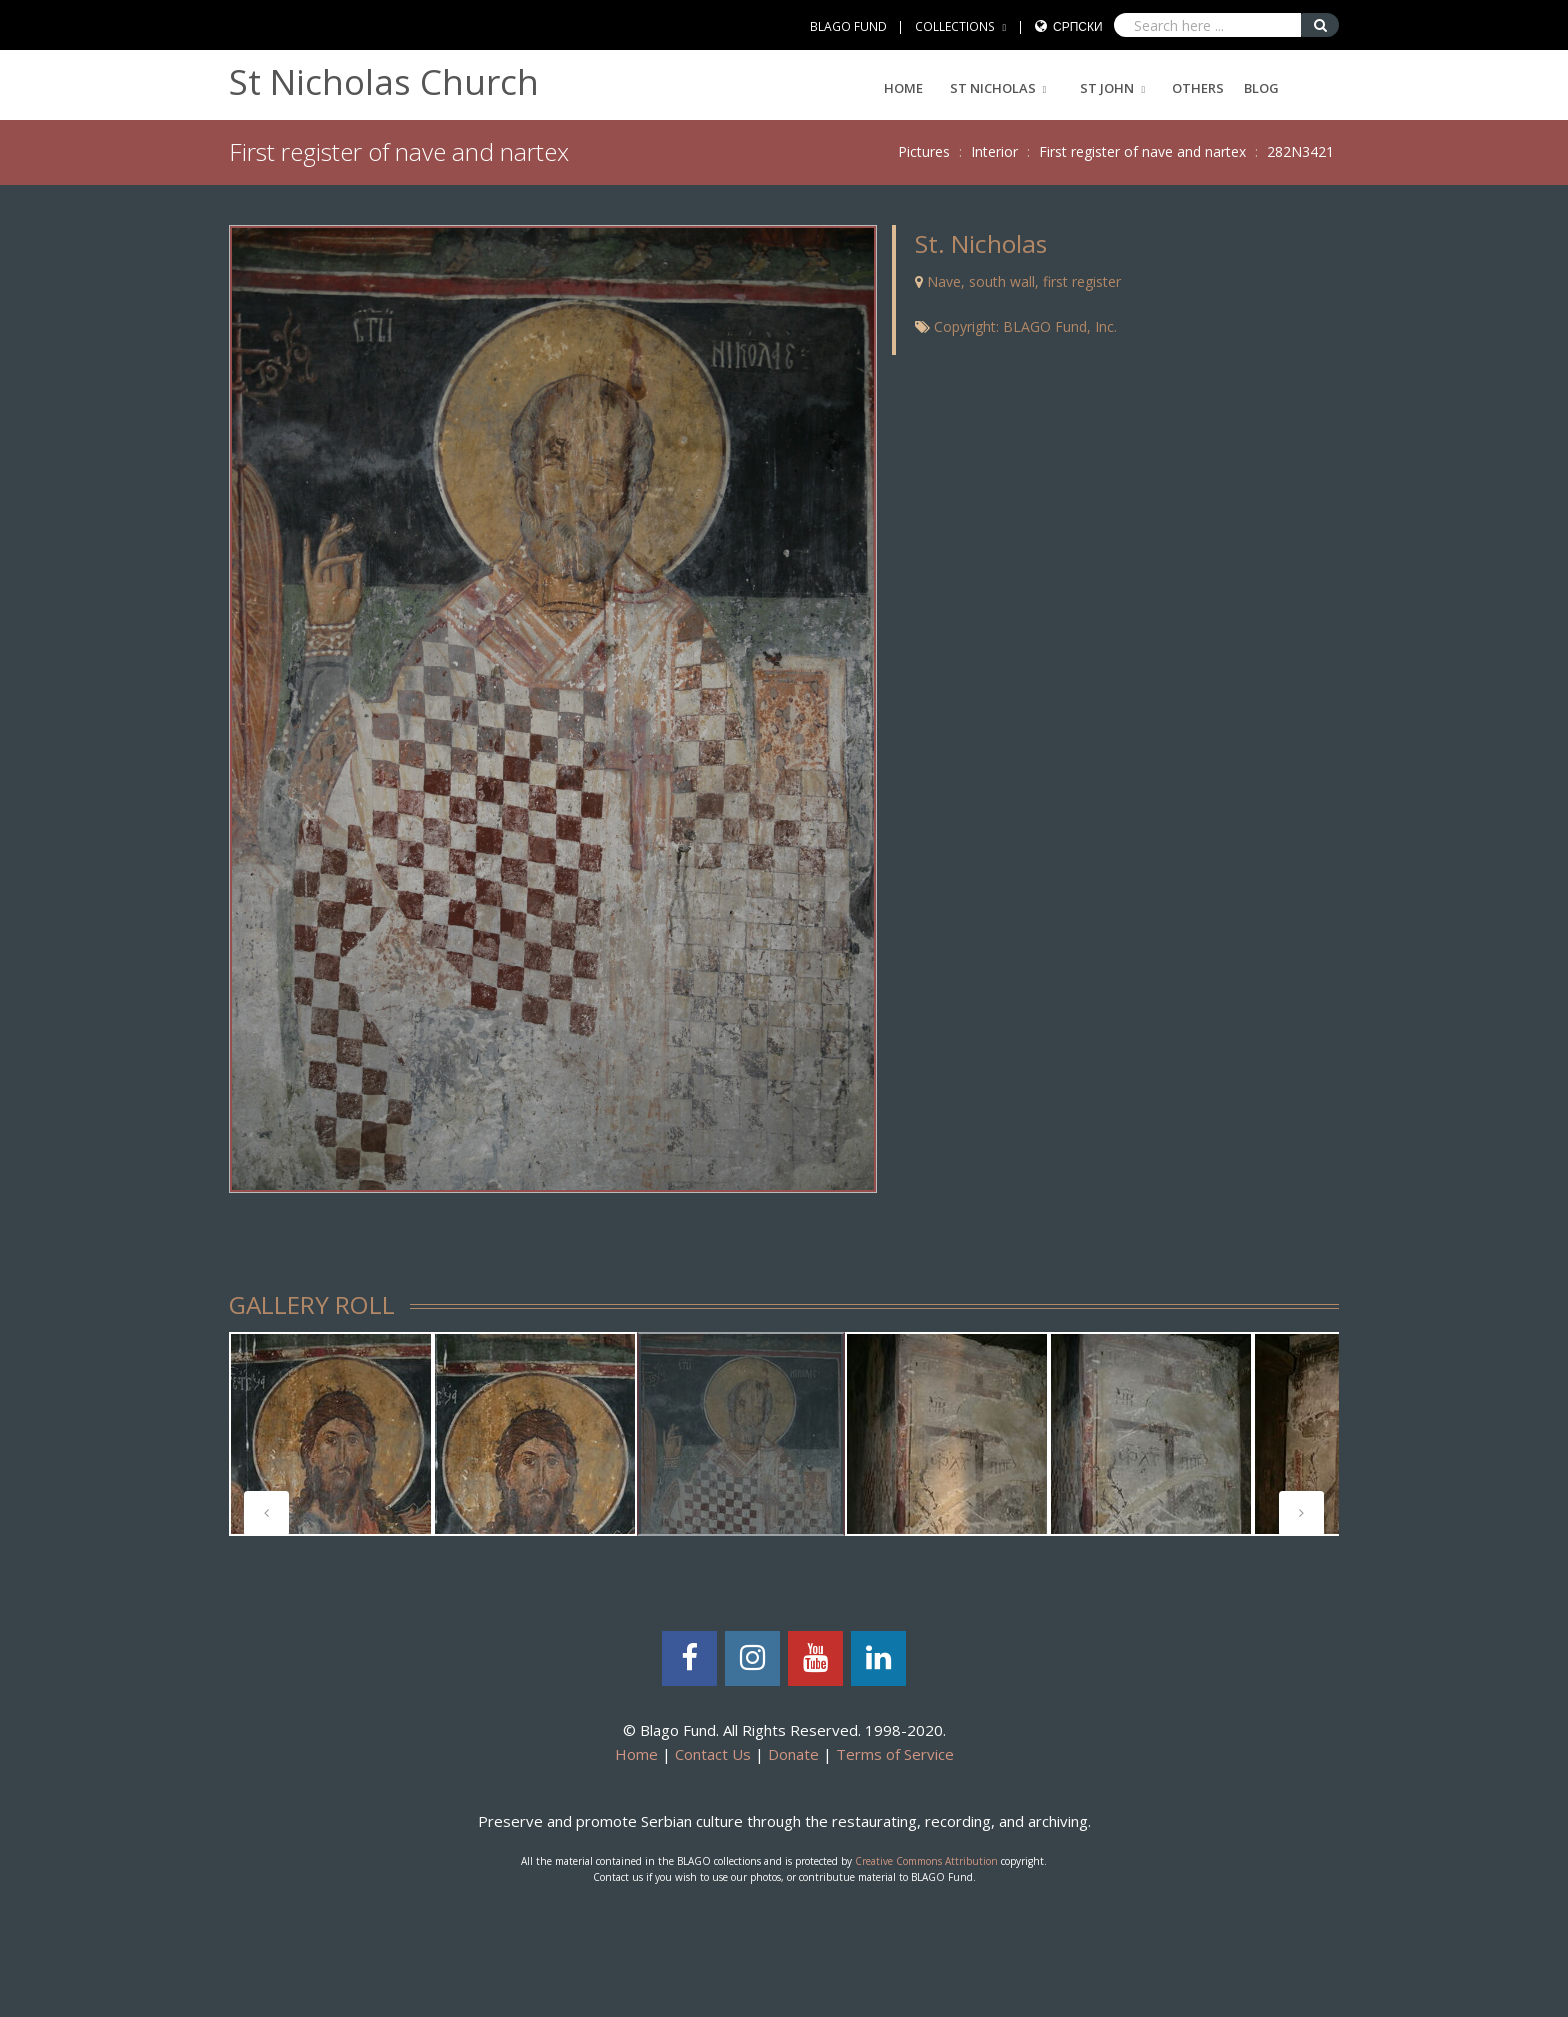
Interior (994, 151)
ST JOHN (1107, 88)
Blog (1261, 88)
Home (903, 88)
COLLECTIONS (955, 26)
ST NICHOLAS (993, 88)
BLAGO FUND (848, 26)
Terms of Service (895, 1754)
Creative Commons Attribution (926, 1861)
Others (1198, 88)
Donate (793, 1754)
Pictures (924, 151)
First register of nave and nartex (1142, 151)
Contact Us (713, 1754)
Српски (1078, 26)
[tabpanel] (331, 1434)
